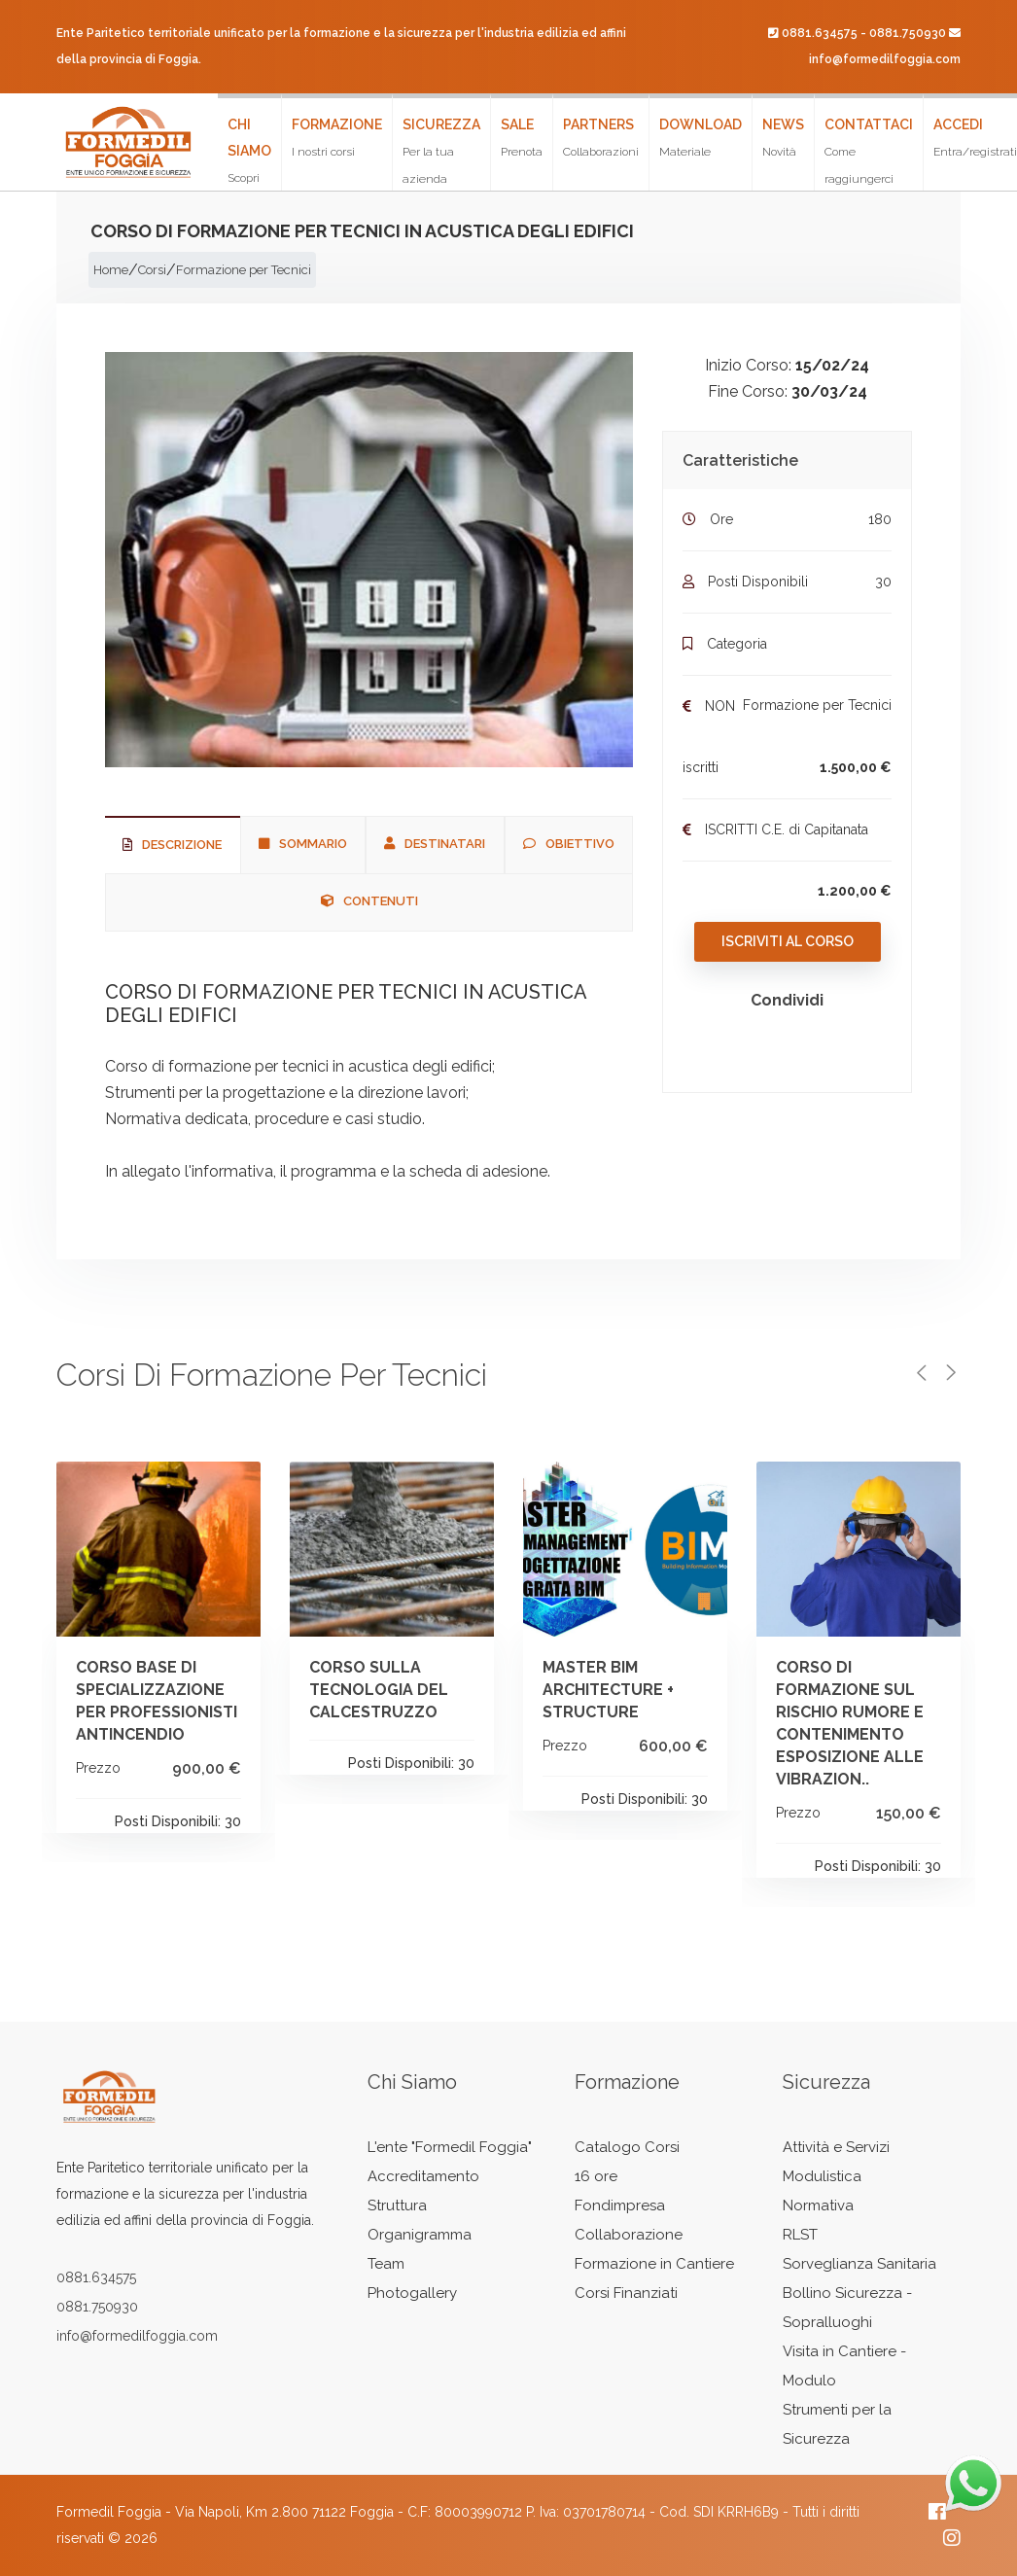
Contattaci (868, 151)
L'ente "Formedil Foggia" (450, 2147)
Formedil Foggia (108, 2512)
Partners (601, 138)
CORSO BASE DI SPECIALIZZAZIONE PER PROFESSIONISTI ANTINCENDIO (156, 1701)
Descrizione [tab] (172, 844)
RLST (800, 2234)
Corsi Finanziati (626, 2293)
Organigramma (420, 2234)
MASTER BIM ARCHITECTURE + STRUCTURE (608, 1689)
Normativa (818, 2205)
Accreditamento (423, 2176)
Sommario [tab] (303, 843)
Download (700, 138)
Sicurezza (441, 151)
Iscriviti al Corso (787, 941)
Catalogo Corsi (627, 2147)
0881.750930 (907, 33)
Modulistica (822, 2176)
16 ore (596, 2176)
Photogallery (412, 2293)
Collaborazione (629, 2234)
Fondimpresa (620, 2205)
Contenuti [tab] (369, 901)
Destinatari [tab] (434, 843)
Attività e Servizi (836, 2147)
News (783, 138)
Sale (522, 138)
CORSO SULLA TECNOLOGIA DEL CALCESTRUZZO (378, 1689)
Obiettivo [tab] (568, 843)
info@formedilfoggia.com (885, 59)
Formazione (337, 138)
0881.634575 (820, 33)
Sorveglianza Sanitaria (859, 2264)
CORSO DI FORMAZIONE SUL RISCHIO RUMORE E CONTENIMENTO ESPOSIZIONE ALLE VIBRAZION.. (850, 1723)
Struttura (397, 2205)
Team (386, 2264)
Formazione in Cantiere (654, 2264)
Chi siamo (249, 154)
